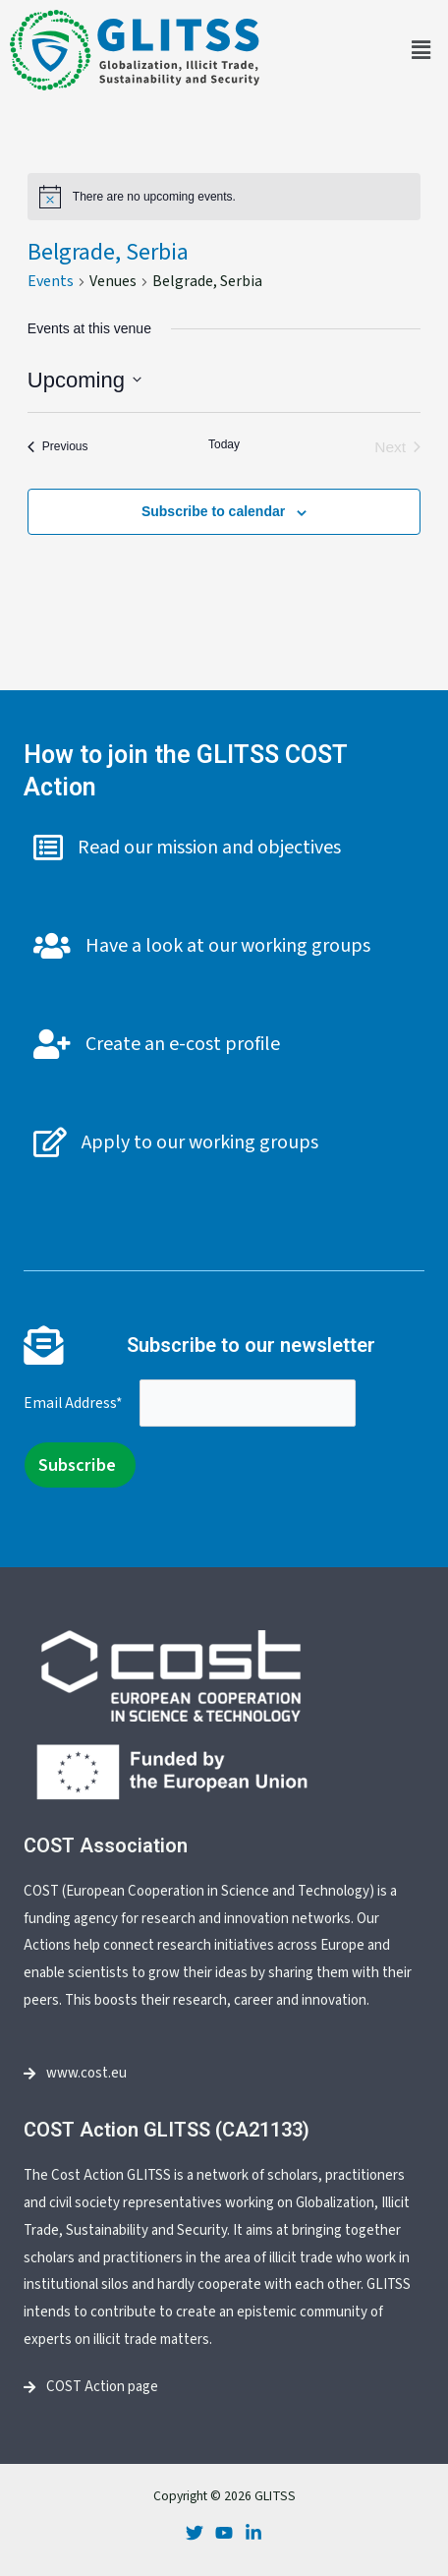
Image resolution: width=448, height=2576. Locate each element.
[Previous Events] (58, 447)
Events (51, 281)
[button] (421, 50)
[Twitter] (194, 2533)
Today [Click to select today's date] (224, 444)
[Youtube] (224, 2533)
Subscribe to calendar (213, 511)
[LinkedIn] (253, 2533)
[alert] (224, 196)
